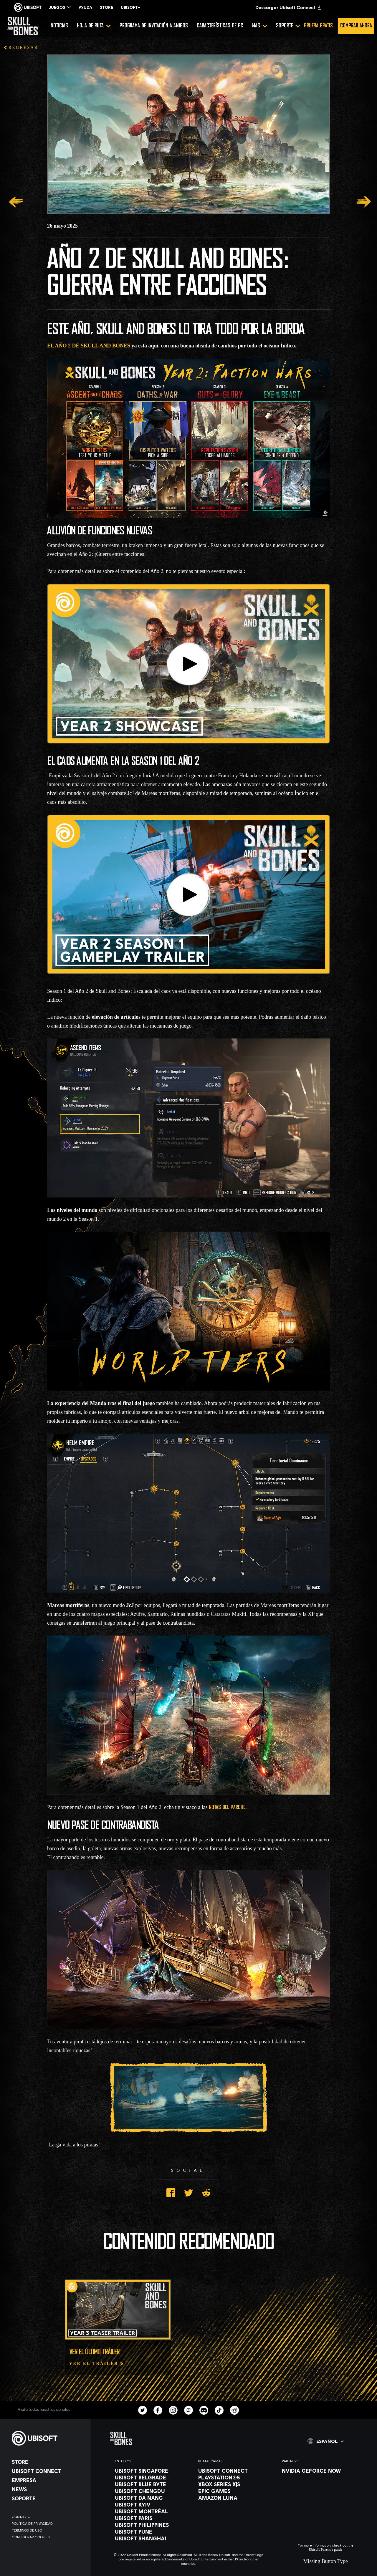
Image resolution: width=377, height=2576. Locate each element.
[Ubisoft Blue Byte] (150, 2484)
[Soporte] (288, 26)
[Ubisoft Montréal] (150, 2511)
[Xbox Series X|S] (234, 2484)
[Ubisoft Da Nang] (150, 2498)
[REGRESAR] (20, 48)
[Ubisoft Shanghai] (150, 2538)
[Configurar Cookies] (48, 2537)
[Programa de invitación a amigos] (153, 26)
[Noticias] (59, 26)
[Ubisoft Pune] (150, 2531)
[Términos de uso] (48, 2530)
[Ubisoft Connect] (48, 2471)
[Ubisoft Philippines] (150, 2525)
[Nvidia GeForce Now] (317, 2471)
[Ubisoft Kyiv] (150, 2504)
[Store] (48, 2462)
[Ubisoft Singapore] (150, 2471)
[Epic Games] (234, 2491)
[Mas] (260, 26)
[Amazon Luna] (234, 2498)
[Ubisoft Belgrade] (150, 2477)
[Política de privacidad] (48, 2523)
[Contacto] (48, 2516)
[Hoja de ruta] (93, 26)
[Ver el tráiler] (96, 2364)
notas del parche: (228, 1807)
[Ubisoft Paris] (150, 2518)
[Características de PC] (220, 26)
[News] (48, 2489)
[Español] (325, 2441)
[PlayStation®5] (234, 2477)
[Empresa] (48, 2480)
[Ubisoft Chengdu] (150, 2491)
